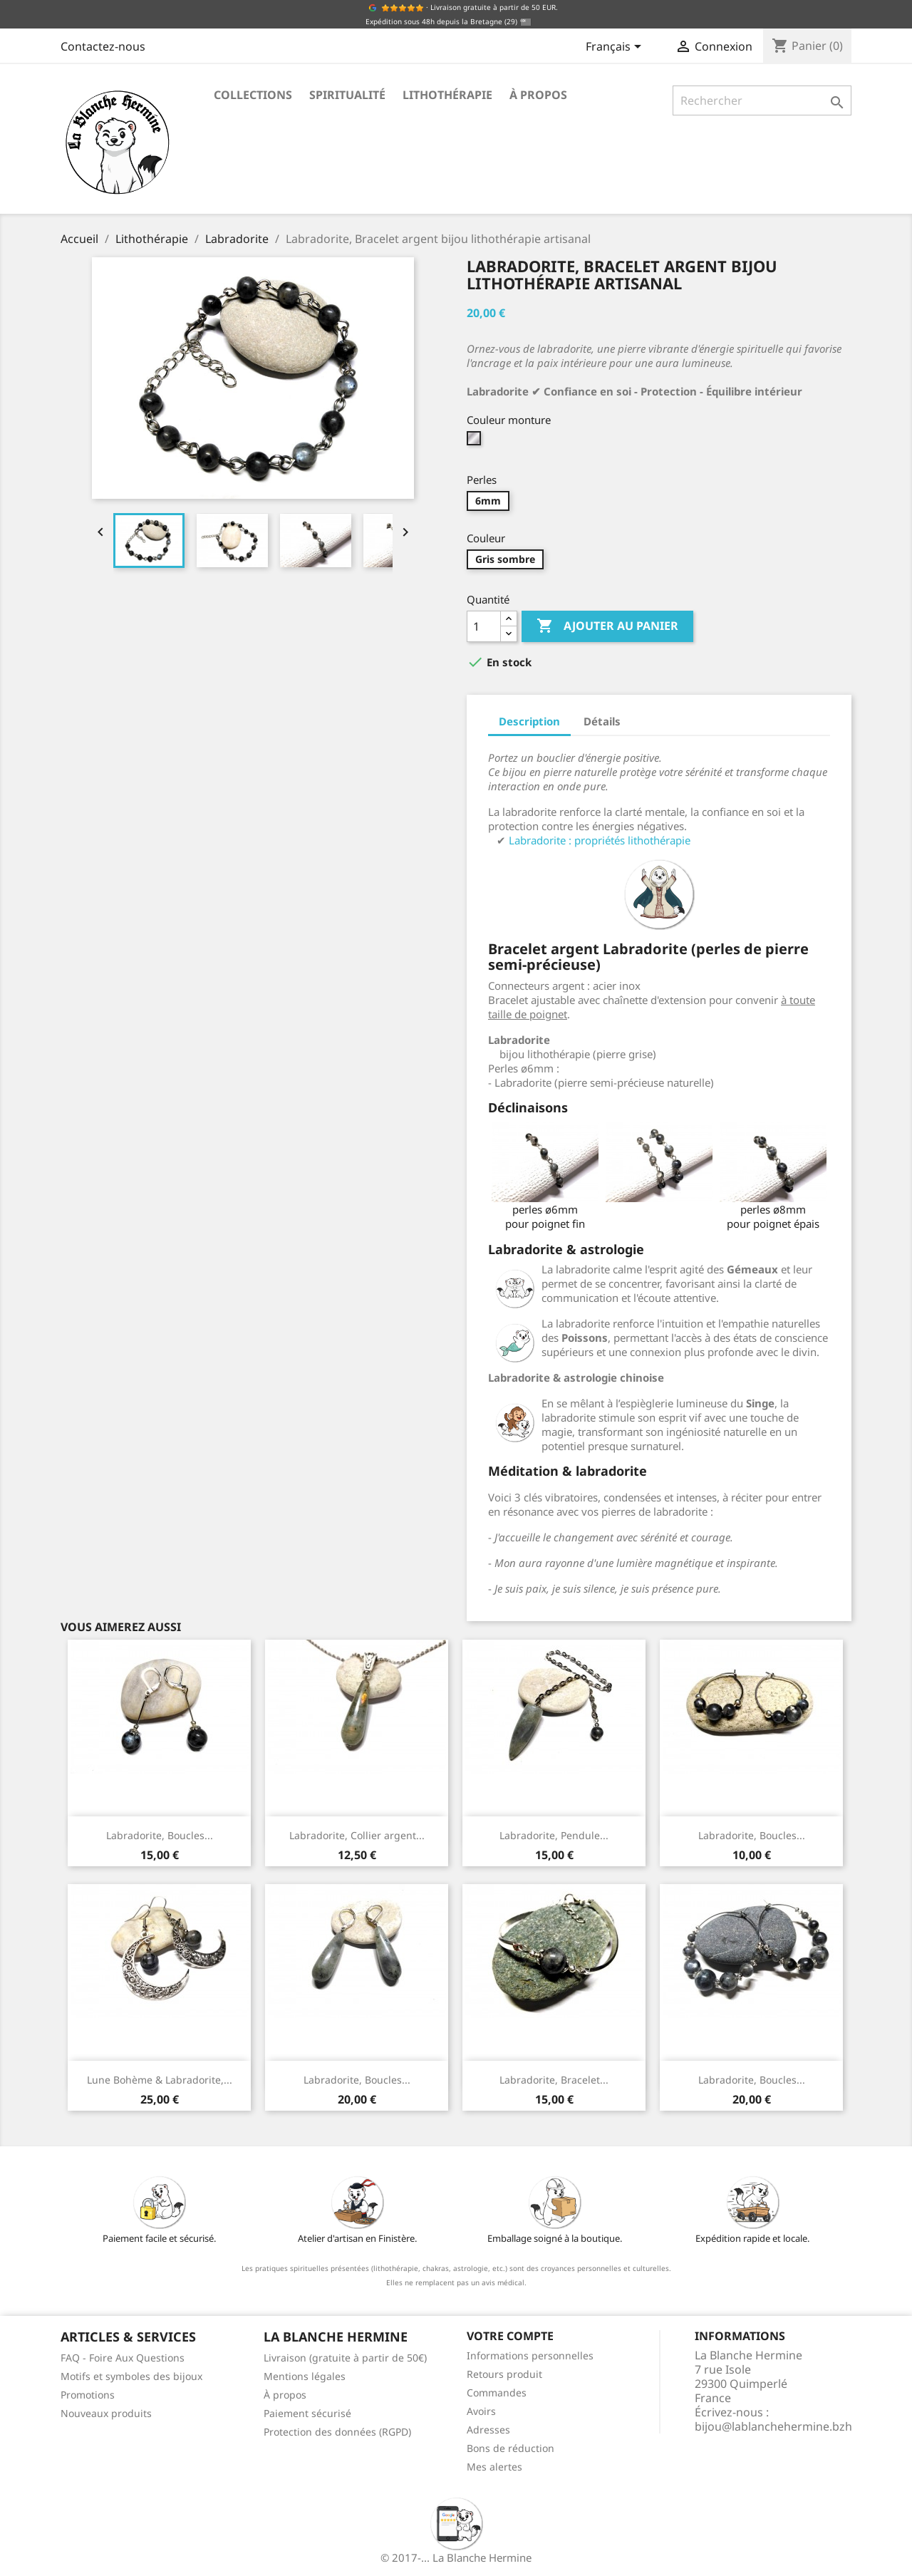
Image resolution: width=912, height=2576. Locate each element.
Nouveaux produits (106, 2413)
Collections (253, 95)
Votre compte (510, 2336)
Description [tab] (529, 721)
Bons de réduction (510, 2448)
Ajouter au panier (607, 626)
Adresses (488, 2429)
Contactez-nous (103, 46)
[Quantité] (484, 626)
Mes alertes (494, 2466)
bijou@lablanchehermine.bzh (773, 2426)
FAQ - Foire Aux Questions (123, 2357)
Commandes (497, 2392)
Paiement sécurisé (307, 2413)
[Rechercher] (762, 100)
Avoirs (481, 2411)
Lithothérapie (447, 95)
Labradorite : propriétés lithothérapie (599, 840)
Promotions (88, 2394)
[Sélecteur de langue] (616, 47)
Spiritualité (347, 95)
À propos (538, 95)
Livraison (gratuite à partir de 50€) (345, 2357)
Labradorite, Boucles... (159, 1835)
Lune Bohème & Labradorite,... (159, 2079)
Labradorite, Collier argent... (357, 1835)
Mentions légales (305, 2376)
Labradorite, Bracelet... (553, 2079)
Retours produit (504, 2374)
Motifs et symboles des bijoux (131, 2376)
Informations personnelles (530, 2355)
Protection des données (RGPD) (337, 2431)
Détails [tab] (602, 721)
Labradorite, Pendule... (553, 1835)
